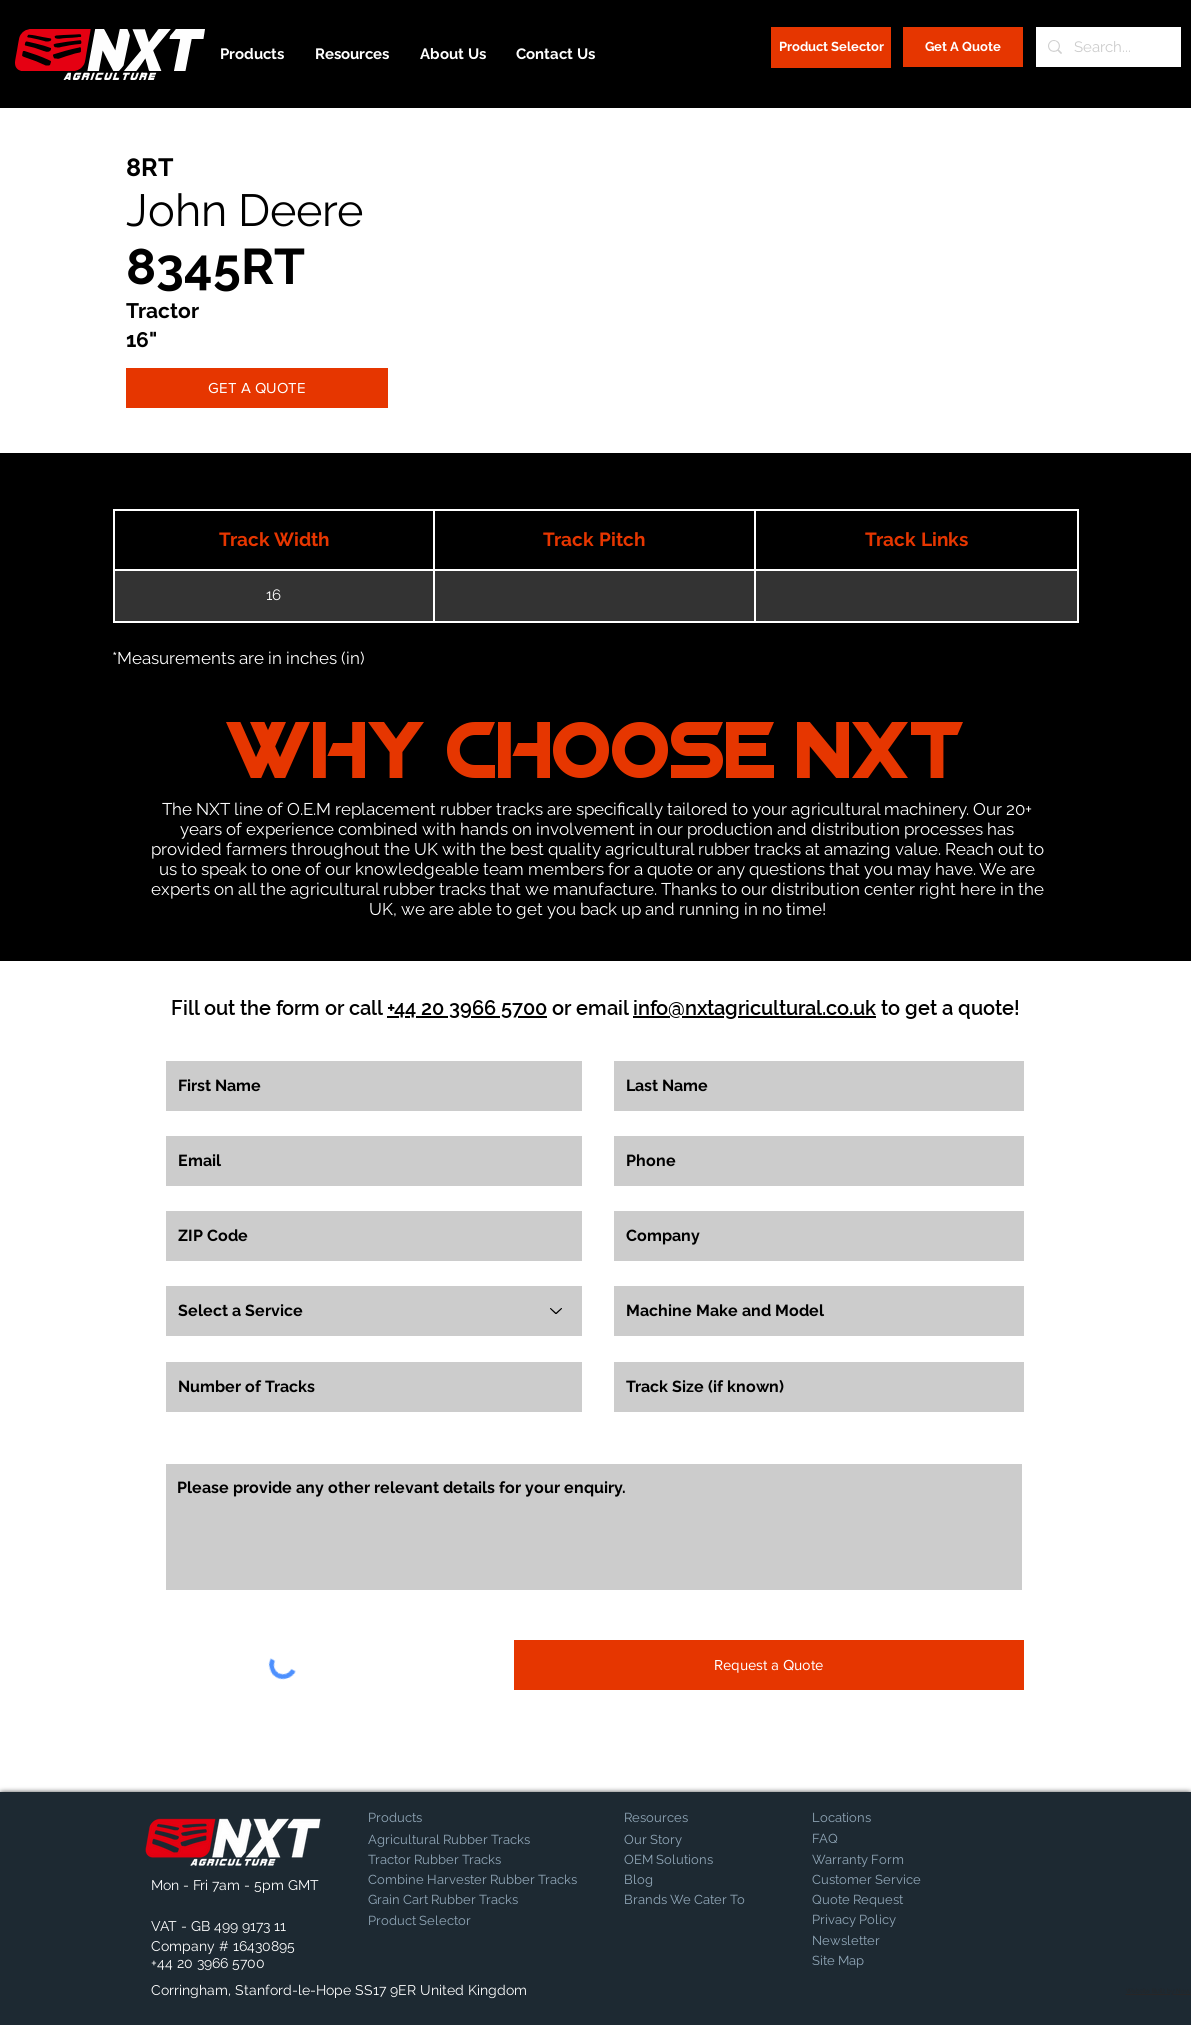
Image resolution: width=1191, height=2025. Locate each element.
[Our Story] (676, 1840)
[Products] (438, 1818)
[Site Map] (862, 1961)
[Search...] (1106, 47)
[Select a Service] (374, 1311)
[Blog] (674, 1880)
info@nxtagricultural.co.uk (754, 1008)
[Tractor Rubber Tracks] (438, 1860)
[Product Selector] (831, 47)
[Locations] (864, 1818)
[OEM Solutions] (676, 1860)
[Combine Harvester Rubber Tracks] (472, 1880)
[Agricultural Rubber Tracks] (449, 1840)
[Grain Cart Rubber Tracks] (448, 1900)
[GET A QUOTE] (257, 388)
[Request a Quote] (769, 1665)
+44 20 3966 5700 (467, 1008)
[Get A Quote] (963, 47)
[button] (203, 1886)
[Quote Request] (882, 1900)
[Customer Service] (882, 1880)
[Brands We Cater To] (684, 1900)
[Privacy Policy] (862, 1920)
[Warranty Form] (862, 1860)
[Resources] (694, 1818)
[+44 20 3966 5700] (208, 1964)
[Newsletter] (862, 1941)
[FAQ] (882, 1839)
